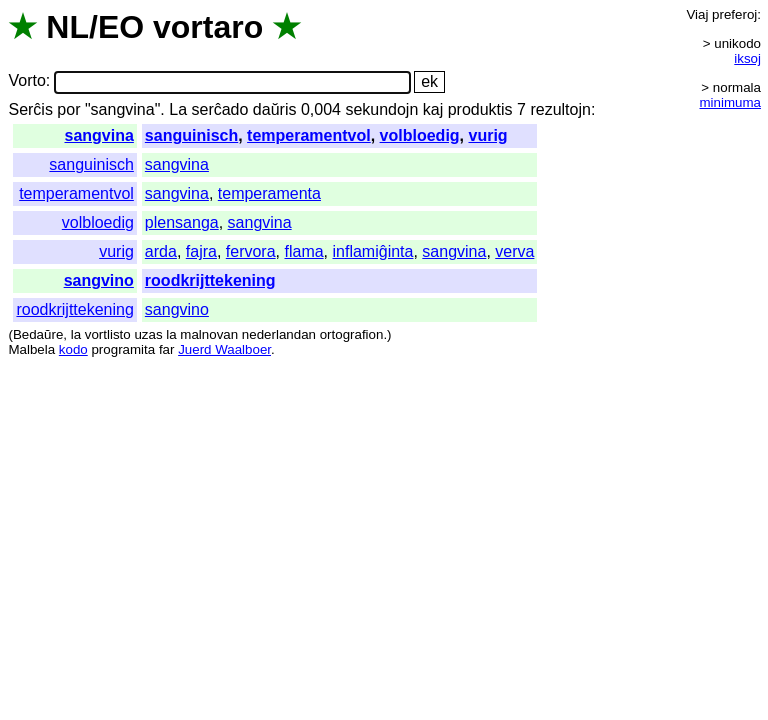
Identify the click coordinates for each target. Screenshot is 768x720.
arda (161, 251)
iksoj (747, 58)
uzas (148, 334)
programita (123, 349)
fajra (201, 251)
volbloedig (420, 135)
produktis (480, 109)
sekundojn (381, 109)
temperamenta (269, 193)
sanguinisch (191, 135)
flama (303, 251)
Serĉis (30, 109)
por (68, 109)
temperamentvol (309, 135)
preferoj (734, 14)
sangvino (99, 280)
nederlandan (279, 334)
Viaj (697, 14)
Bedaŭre (38, 334)
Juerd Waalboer (224, 349)
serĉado (219, 109)
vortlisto (108, 334)
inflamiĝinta (373, 251)
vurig (487, 135)
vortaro (208, 27)
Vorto (26, 81)
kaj (433, 109)
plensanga (182, 222)
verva (514, 251)
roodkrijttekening (210, 280)
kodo (73, 349)
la (76, 334)
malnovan (209, 334)
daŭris (275, 109)
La (178, 109)
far (167, 349)
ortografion (352, 334)
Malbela (31, 349)
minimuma (730, 102)
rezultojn (560, 109)
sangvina (99, 135)
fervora (251, 251)
